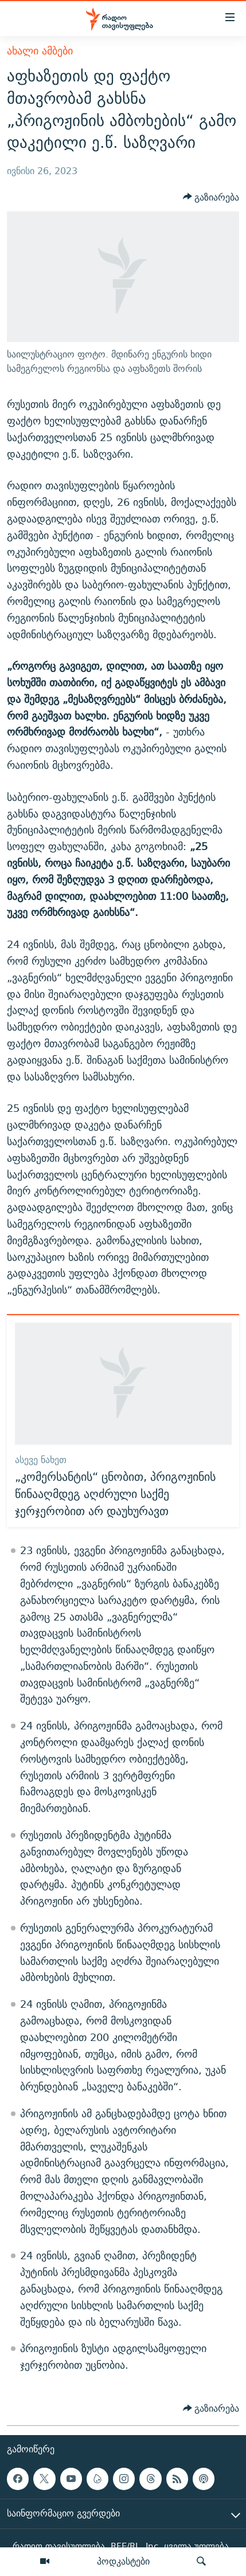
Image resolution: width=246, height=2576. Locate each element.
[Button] (211, 197)
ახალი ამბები (40, 51)
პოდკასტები (123, 2561)
